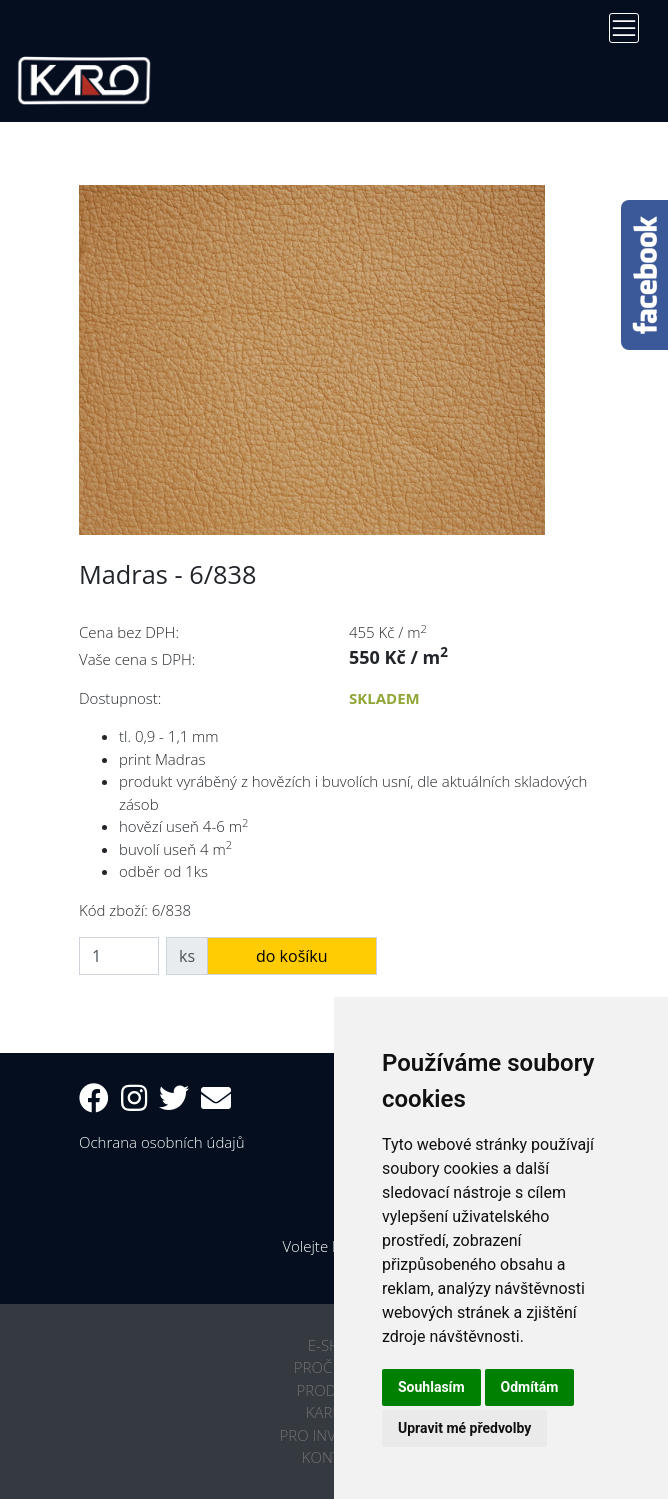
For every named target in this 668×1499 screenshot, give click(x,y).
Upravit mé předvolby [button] (464, 1428)
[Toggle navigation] (624, 28)
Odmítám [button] (530, 1387)
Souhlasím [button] (431, 1387)
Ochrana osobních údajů (162, 1142)
